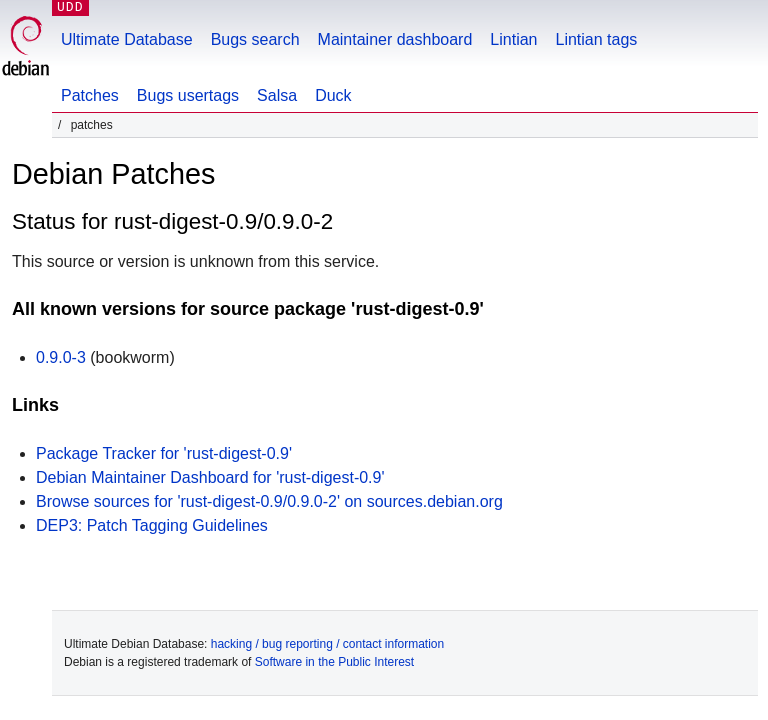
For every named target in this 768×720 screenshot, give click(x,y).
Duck (333, 95)
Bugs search (255, 39)
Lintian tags (596, 39)
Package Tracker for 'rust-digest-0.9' (164, 453)
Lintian (513, 39)
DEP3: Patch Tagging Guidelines (152, 525)
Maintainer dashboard (395, 39)
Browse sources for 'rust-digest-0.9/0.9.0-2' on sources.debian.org (269, 501)
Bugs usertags (188, 95)
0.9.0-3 (61, 357)
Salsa (277, 95)
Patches (90, 95)
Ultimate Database (127, 39)
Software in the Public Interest (334, 662)
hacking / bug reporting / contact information (327, 644)
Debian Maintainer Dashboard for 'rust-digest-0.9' (210, 477)
